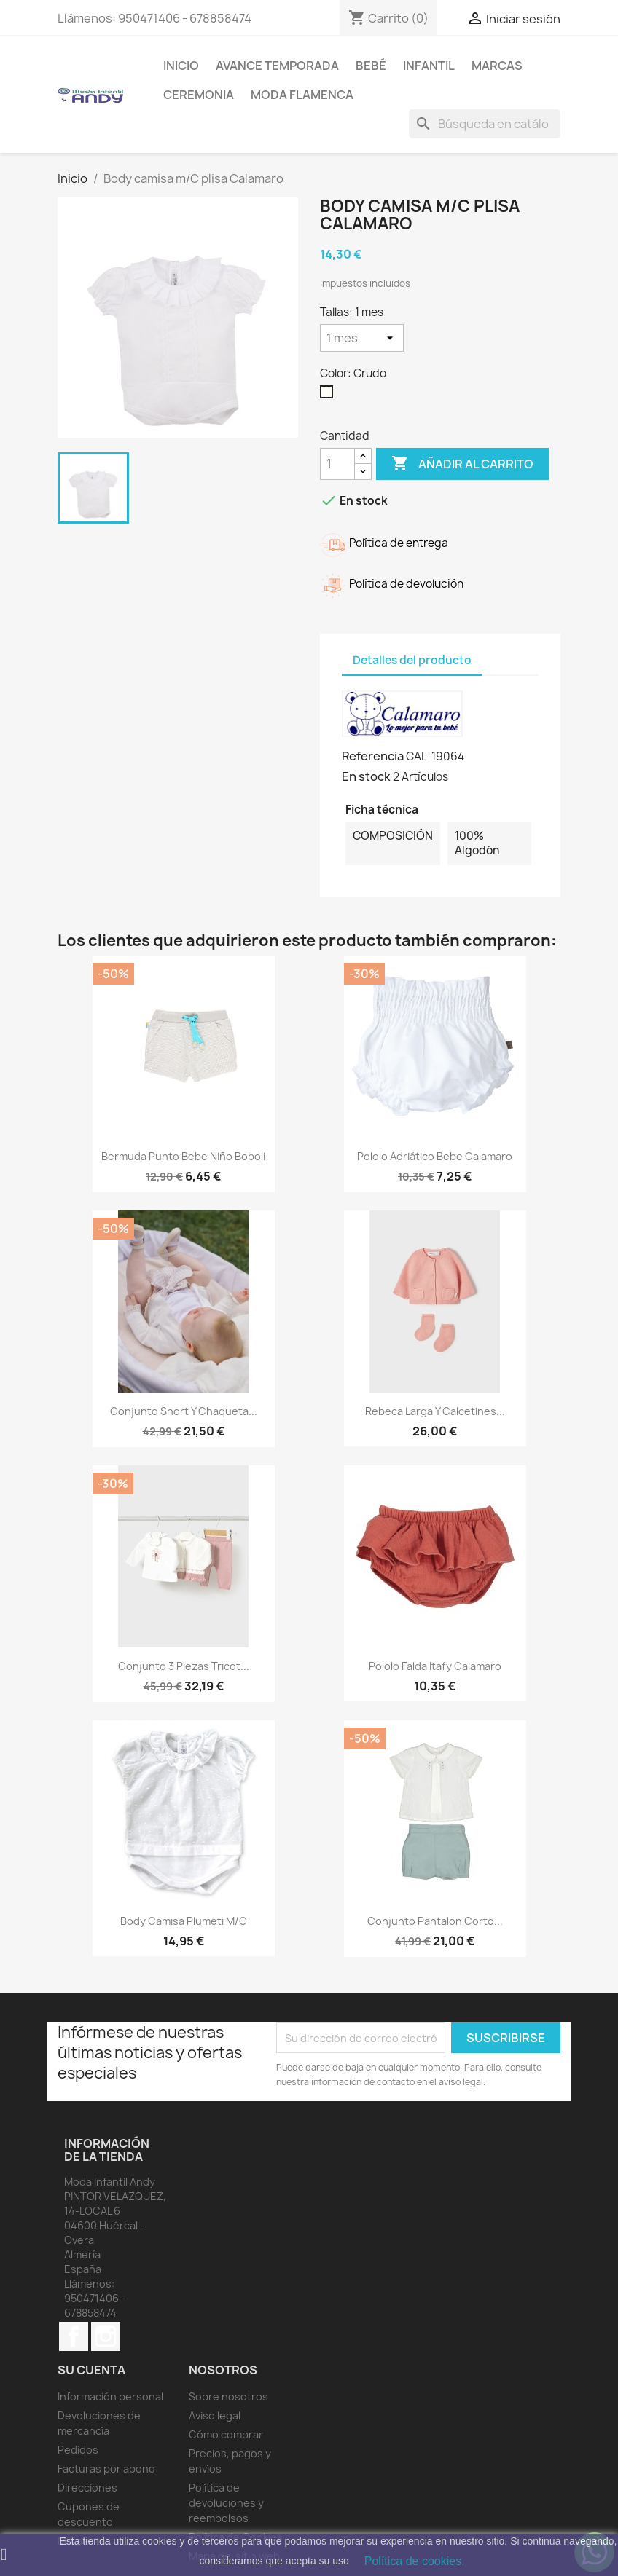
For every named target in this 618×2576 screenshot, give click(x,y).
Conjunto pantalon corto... (435, 1921)
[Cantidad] (337, 464)
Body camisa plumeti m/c (183, 1921)
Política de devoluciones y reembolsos (226, 2503)
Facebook (73, 2336)
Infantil (429, 66)
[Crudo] (329, 395)
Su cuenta (91, 2370)
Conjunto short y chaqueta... (183, 1411)
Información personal (110, 2396)
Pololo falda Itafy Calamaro (435, 1666)
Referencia (373, 756)
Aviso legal (214, 2415)
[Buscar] (484, 123)
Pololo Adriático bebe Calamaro (434, 1156)
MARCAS (497, 66)
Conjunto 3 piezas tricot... (183, 1666)
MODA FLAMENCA (302, 95)
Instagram (105, 2336)
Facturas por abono (106, 2468)
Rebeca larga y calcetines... (435, 1411)
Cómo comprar (226, 2434)
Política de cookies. (414, 2561)
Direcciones (87, 2487)
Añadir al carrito (462, 463)
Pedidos (78, 2450)
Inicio (181, 66)
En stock (366, 776)
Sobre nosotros (228, 2396)
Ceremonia (198, 95)
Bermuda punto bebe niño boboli (183, 1156)
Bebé (371, 66)
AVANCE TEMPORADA (277, 66)
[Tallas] (362, 338)
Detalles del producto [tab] (412, 660)
